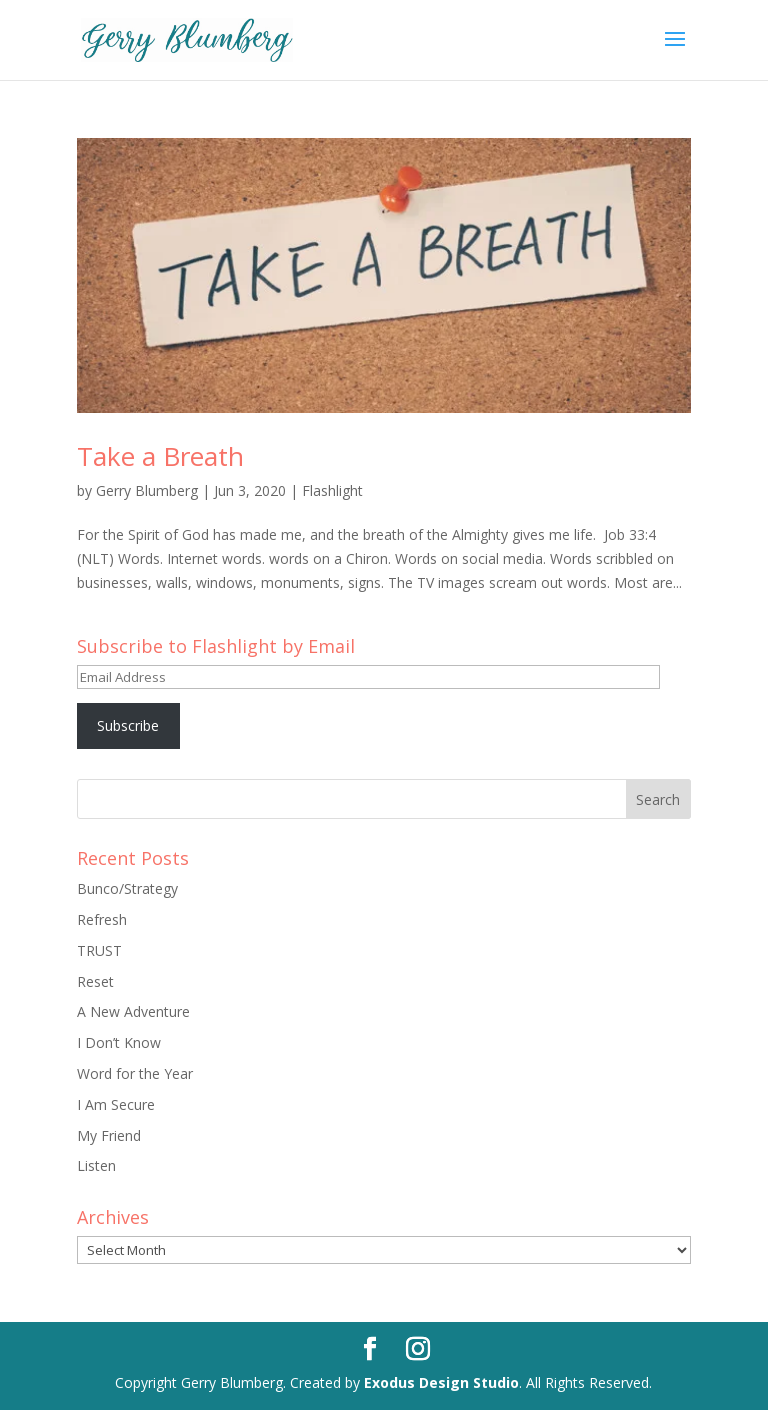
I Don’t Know (119, 1042)
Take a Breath (160, 456)
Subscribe (128, 725)
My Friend (109, 1135)
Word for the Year (135, 1073)
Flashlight (332, 490)
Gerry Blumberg (147, 490)
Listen (96, 1165)
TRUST (99, 950)
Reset (95, 981)
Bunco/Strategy (127, 888)
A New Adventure (133, 1011)
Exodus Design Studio (441, 1382)
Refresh (102, 919)
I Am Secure (116, 1104)
